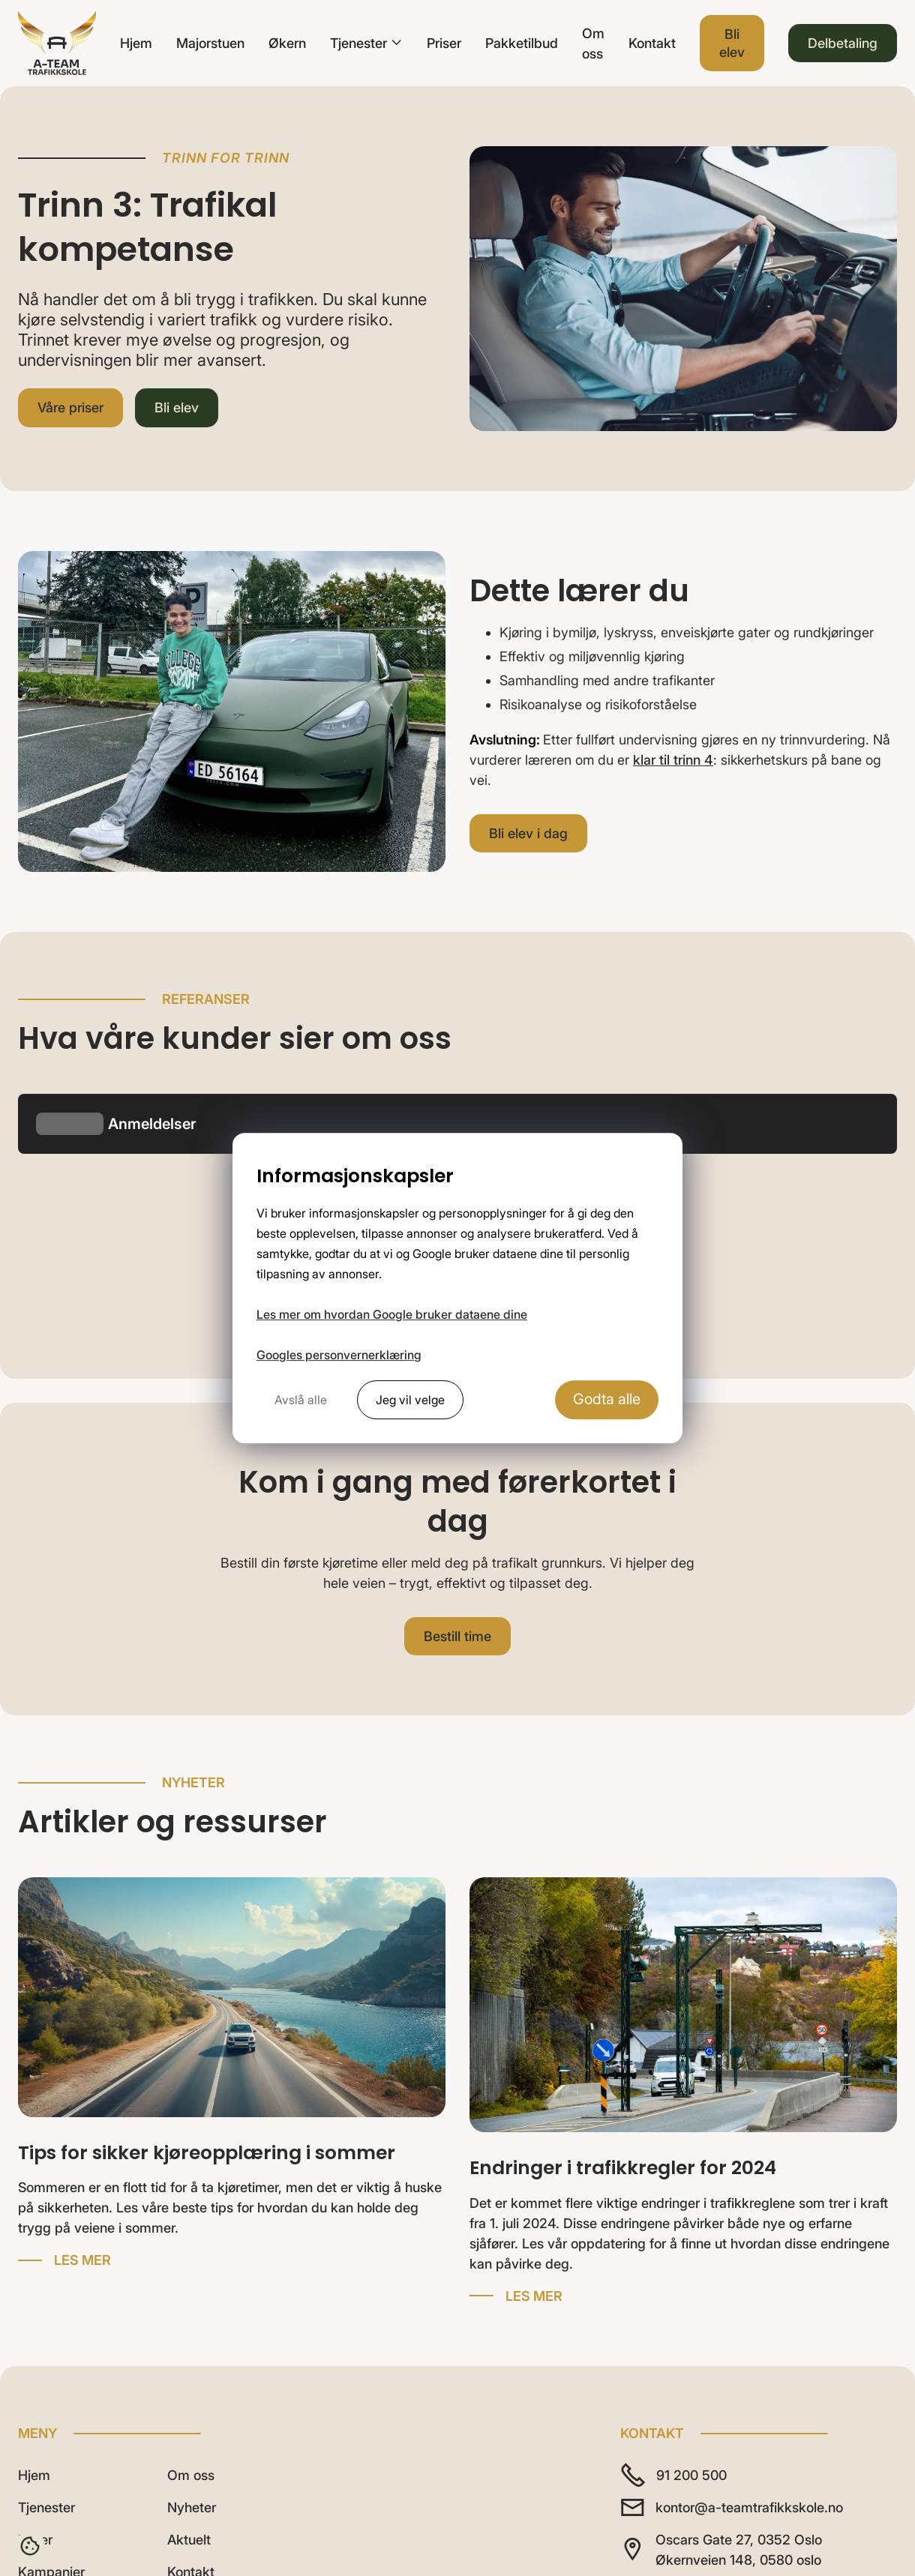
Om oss (593, 43)
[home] (57, 43)
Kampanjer (51, 2347)
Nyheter (191, 2282)
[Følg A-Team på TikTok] (636, 2373)
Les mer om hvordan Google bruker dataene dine (391, 1314)
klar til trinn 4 (673, 760)
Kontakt (652, 43)
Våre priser (71, 407)
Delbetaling (843, 43)
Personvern (862, 2513)
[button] (366, 43)
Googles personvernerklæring (339, 1354)
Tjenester (46, 2282)
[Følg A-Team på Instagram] (679, 2373)
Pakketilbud (521, 43)
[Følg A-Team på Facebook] (723, 2373)
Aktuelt (189, 2315)
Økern (287, 43)
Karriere (42, 2379)
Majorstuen (210, 43)
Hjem (136, 43)
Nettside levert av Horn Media (720, 2513)
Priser (444, 43)
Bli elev (732, 42)
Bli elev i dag (528, 833)
